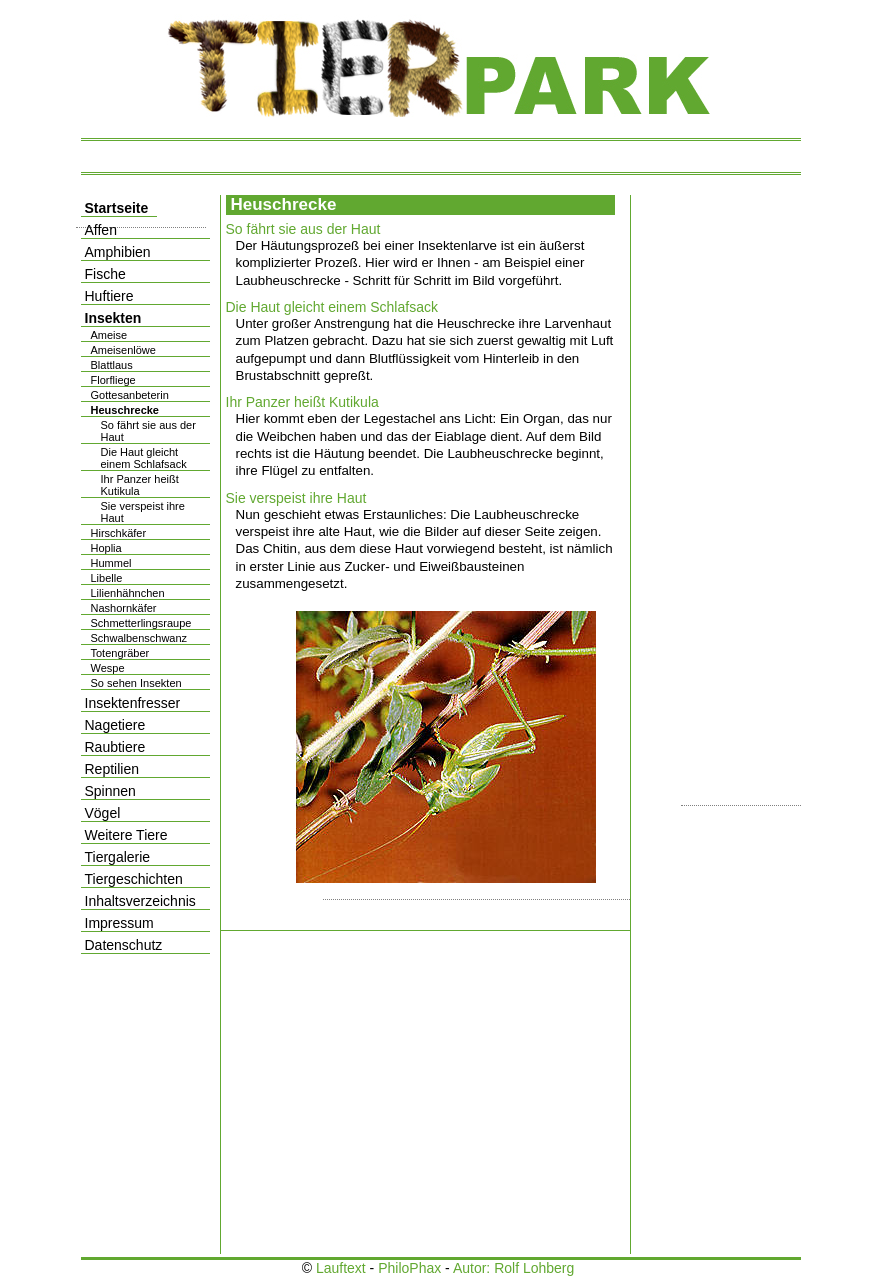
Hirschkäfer (119, 533)
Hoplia (106, 548)
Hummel (111, 563)
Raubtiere (115, 747)
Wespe (108, 668)
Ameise (109, 335)
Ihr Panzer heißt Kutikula (302, 402)
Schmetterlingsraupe (141, 623)
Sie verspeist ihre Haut (296, 498)
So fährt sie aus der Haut (303, 229)
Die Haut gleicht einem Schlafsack (332, 307)
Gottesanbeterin (130, 395)
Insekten (113, 318)
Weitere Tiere (126, 835)
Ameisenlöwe (123, 350)
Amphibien (118, 252)
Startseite (117, 208)
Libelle (107, 578)
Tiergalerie (118, 857)
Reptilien (112, 769)
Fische (105, 274)
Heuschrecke (125, 410)
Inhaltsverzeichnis (140, 901)
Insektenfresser (133, 703)
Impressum (119, 923)
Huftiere (109, 296)
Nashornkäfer (124, 608)
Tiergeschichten (134, 879)
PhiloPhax (409, 1268)
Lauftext (341, 1268)
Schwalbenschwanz (139, 638)
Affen (101, 230)
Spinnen (110, 791)
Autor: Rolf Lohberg (513, 1268)
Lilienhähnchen (128, 593)
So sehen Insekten (136, 683)
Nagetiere (115, 725)
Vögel (103, 813)
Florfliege (113, 380)
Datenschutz (124, 945)
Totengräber (120, 653)
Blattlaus (112, 365)
